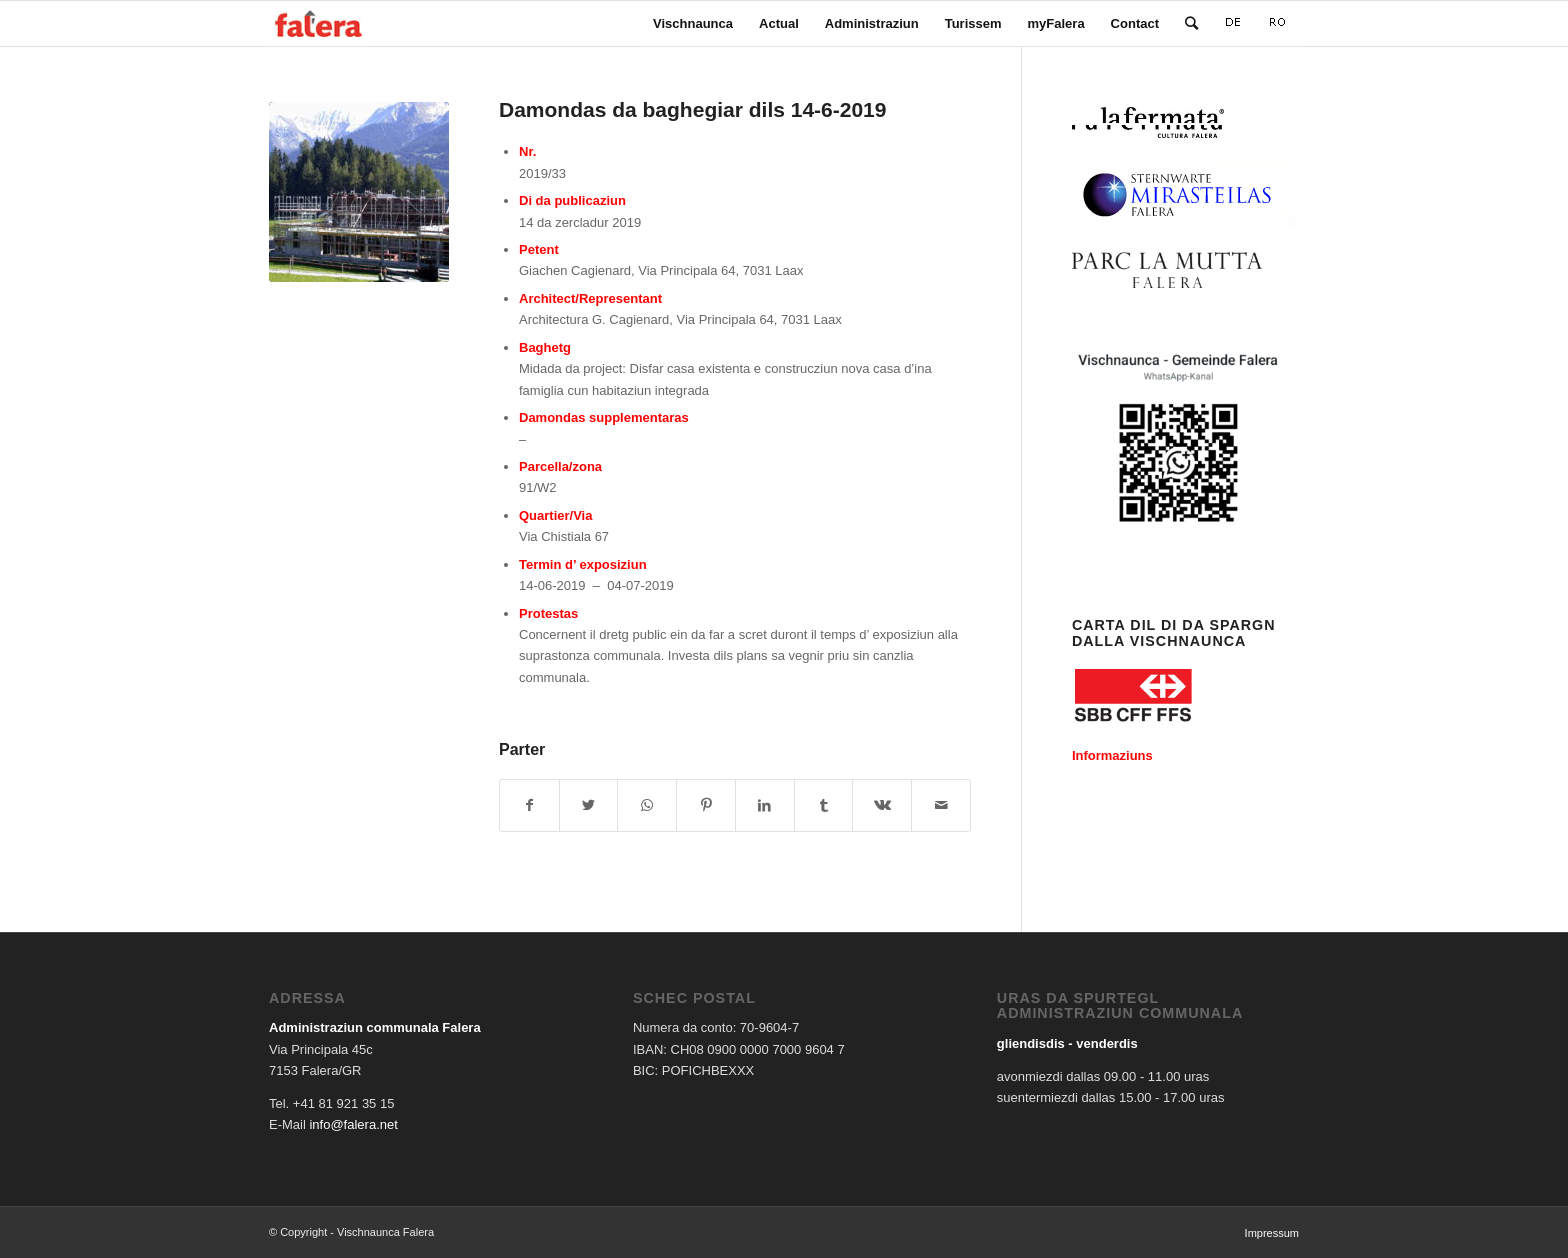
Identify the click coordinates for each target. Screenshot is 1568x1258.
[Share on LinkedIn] (765, 805)
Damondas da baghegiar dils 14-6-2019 (692, 109)
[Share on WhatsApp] (647, 805)
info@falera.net (353, 1124)
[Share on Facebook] (529, 805)
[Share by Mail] (941, 805)
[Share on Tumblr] (824, 805)
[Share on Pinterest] (706, 805)
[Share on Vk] (882, 805)
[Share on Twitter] (589, 805)
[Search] (1191, 23)
